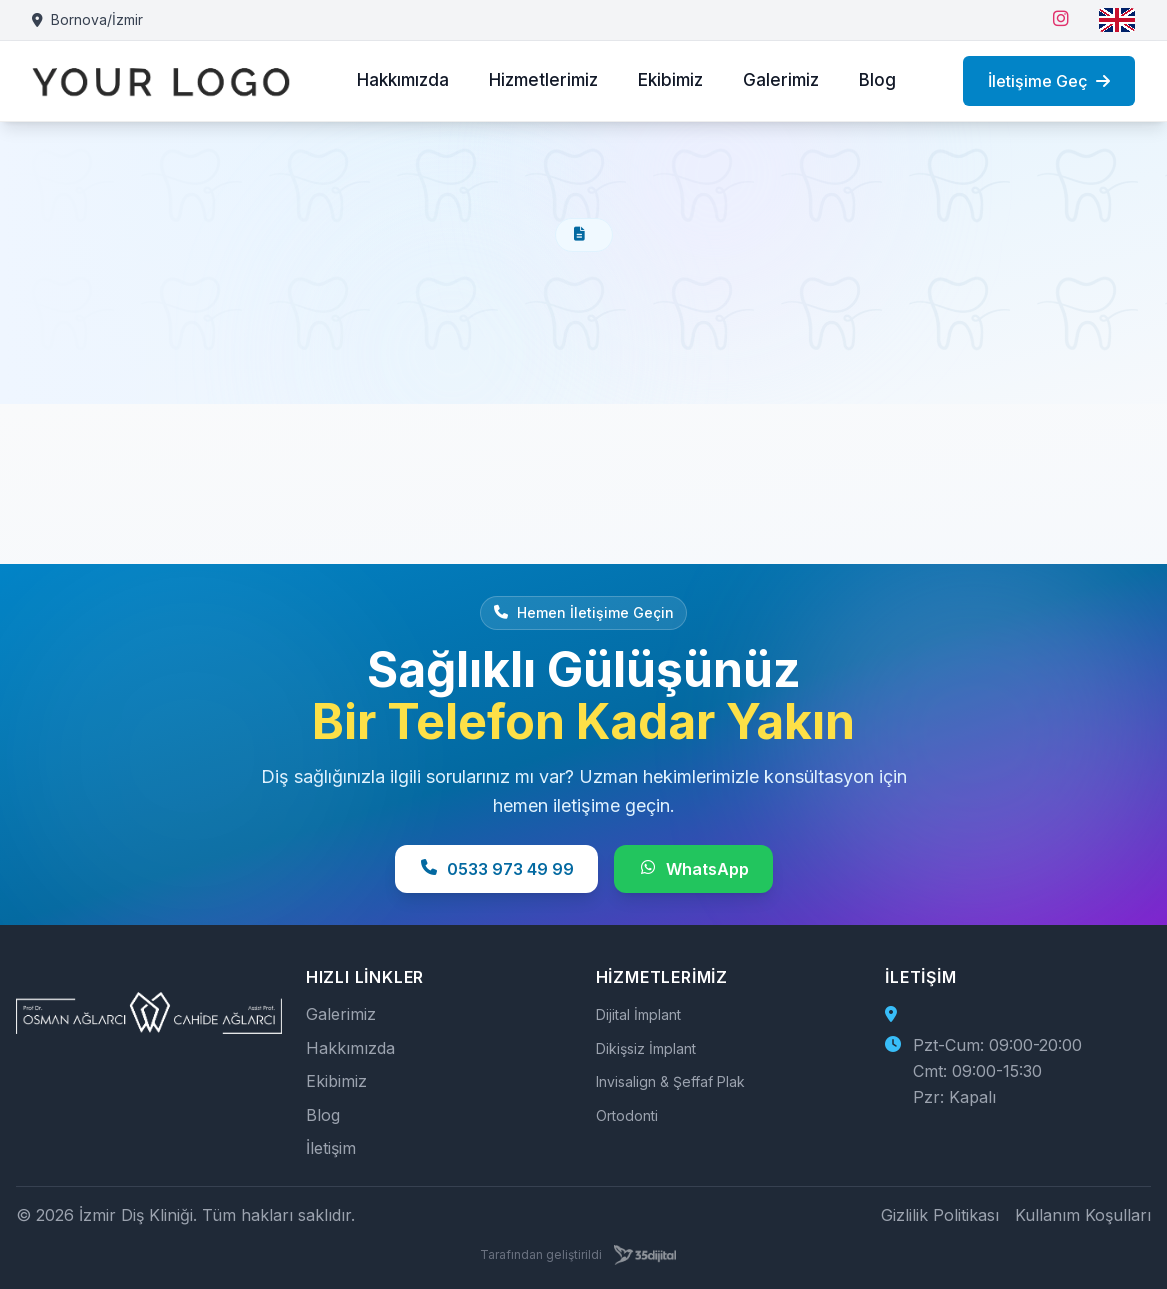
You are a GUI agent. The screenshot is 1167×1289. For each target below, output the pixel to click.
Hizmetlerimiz (543, 80)
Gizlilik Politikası (940, 1215)
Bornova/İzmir (87, 19)
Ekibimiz (670, 80)
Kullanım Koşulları (1083, 1215)
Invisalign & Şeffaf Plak (670, 1081)
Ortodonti (627, 1115)
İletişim (331, 1148)
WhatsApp (693, 869)
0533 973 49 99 (496, 869)
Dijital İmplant (638, 1014)
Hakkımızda (403, 80)
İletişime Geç (1049, 81)
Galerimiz (781, 80)
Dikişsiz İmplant (646, 1048)
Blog (877, 80)
